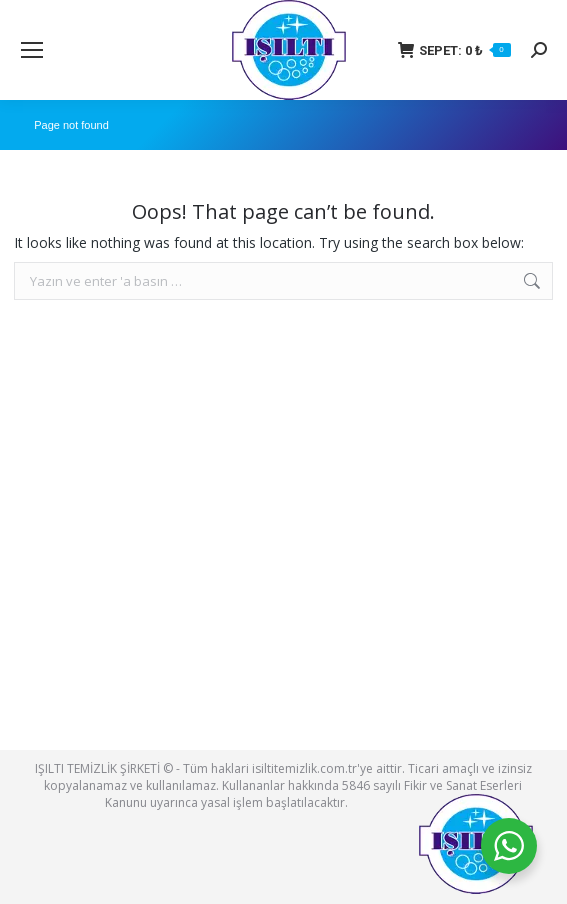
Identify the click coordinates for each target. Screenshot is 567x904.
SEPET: (454, 50)
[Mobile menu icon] (32, 50)
